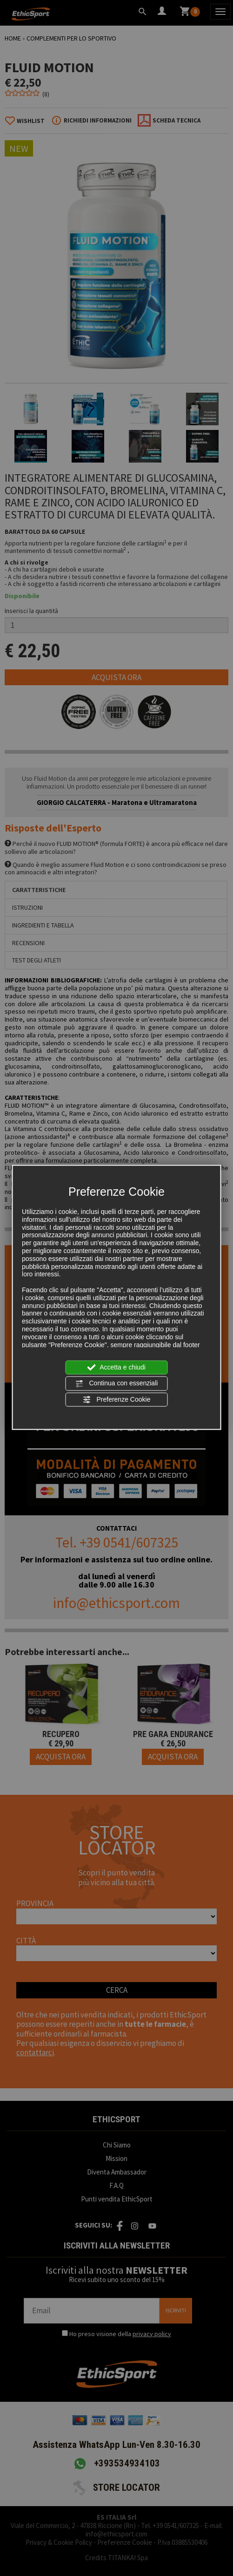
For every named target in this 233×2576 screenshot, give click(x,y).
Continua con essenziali (116, 1383)
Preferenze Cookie (117, 1399)
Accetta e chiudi (116, 1367)
